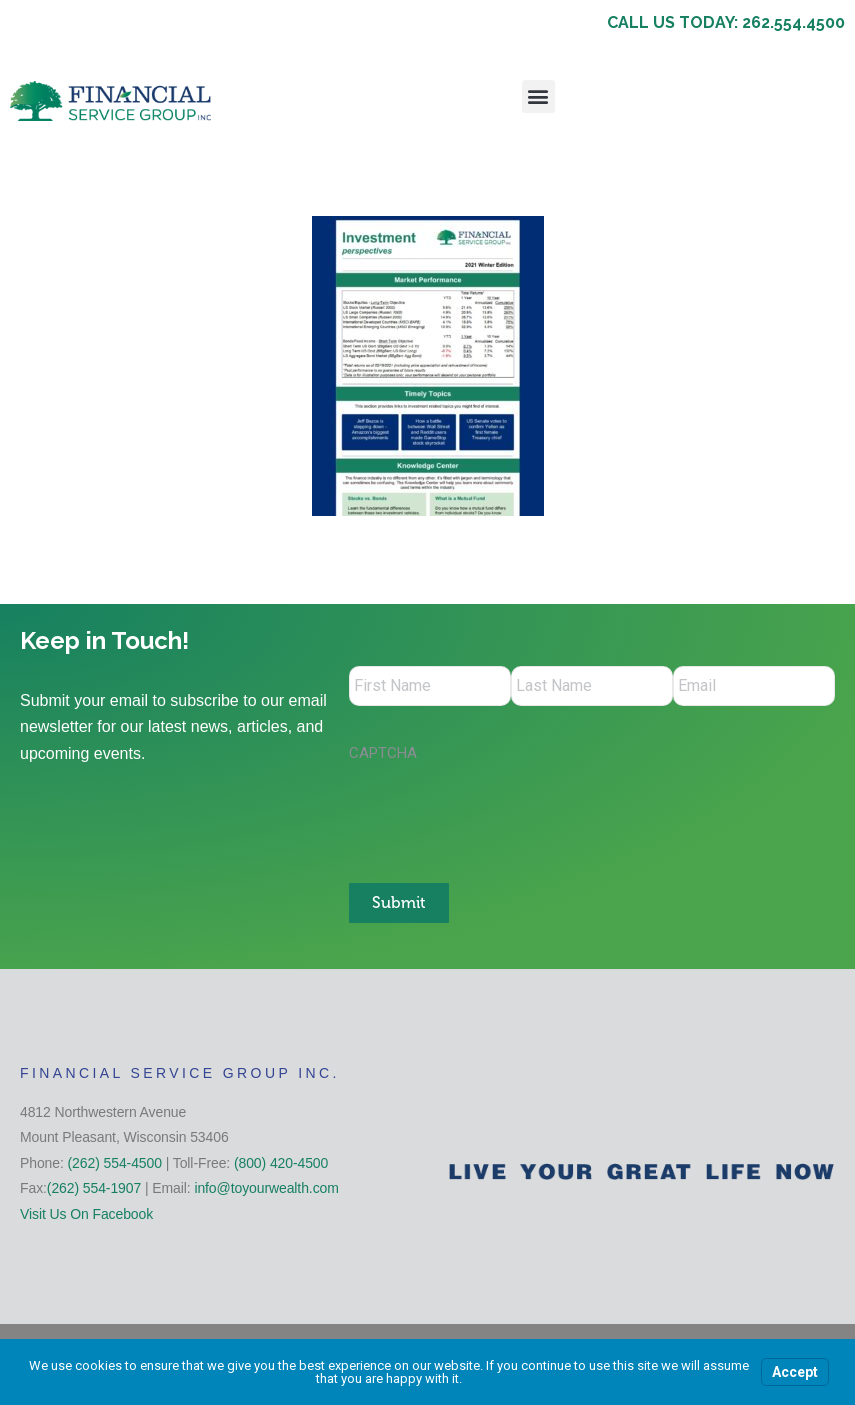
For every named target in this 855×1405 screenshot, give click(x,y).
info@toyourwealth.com (266, 1188)
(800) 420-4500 (281, 1163)
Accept (795, 1372)
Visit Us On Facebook (86, 1214)
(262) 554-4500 (115, 1163)
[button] (538, 96)
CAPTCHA (383, 753)
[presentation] (501, 812)
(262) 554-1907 (94, 1188)
